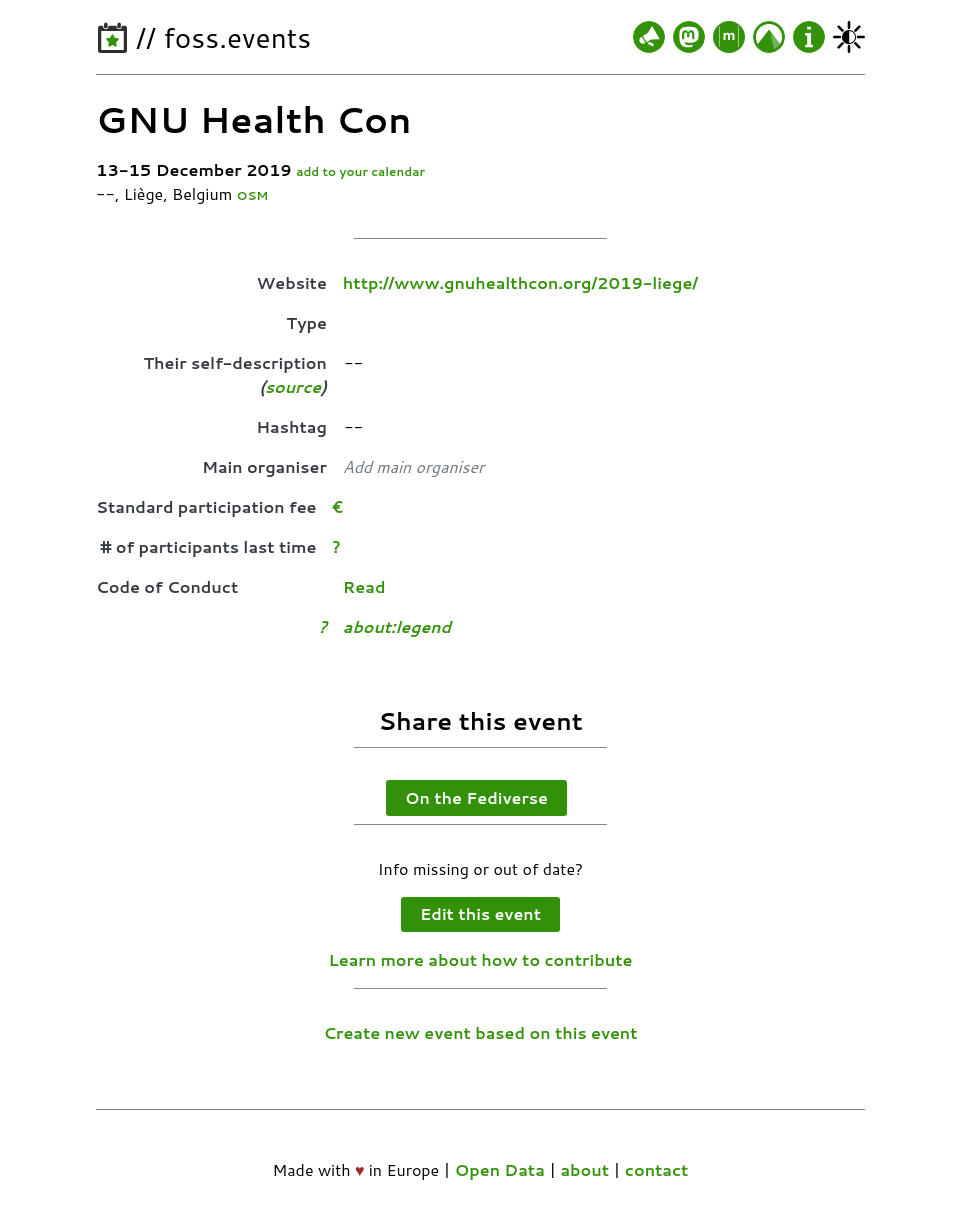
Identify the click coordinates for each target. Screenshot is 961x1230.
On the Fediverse (476, 797)
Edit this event (480, 913)
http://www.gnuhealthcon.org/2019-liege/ (520, 282)
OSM (253, 195)
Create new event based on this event (480, 1032)
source (293, 386)
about (584, 1169)
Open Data (500, 1169)
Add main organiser (413, 466)
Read (364, 586)
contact (657, 1169)
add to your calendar (360, 171)
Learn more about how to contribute (481, 959)
